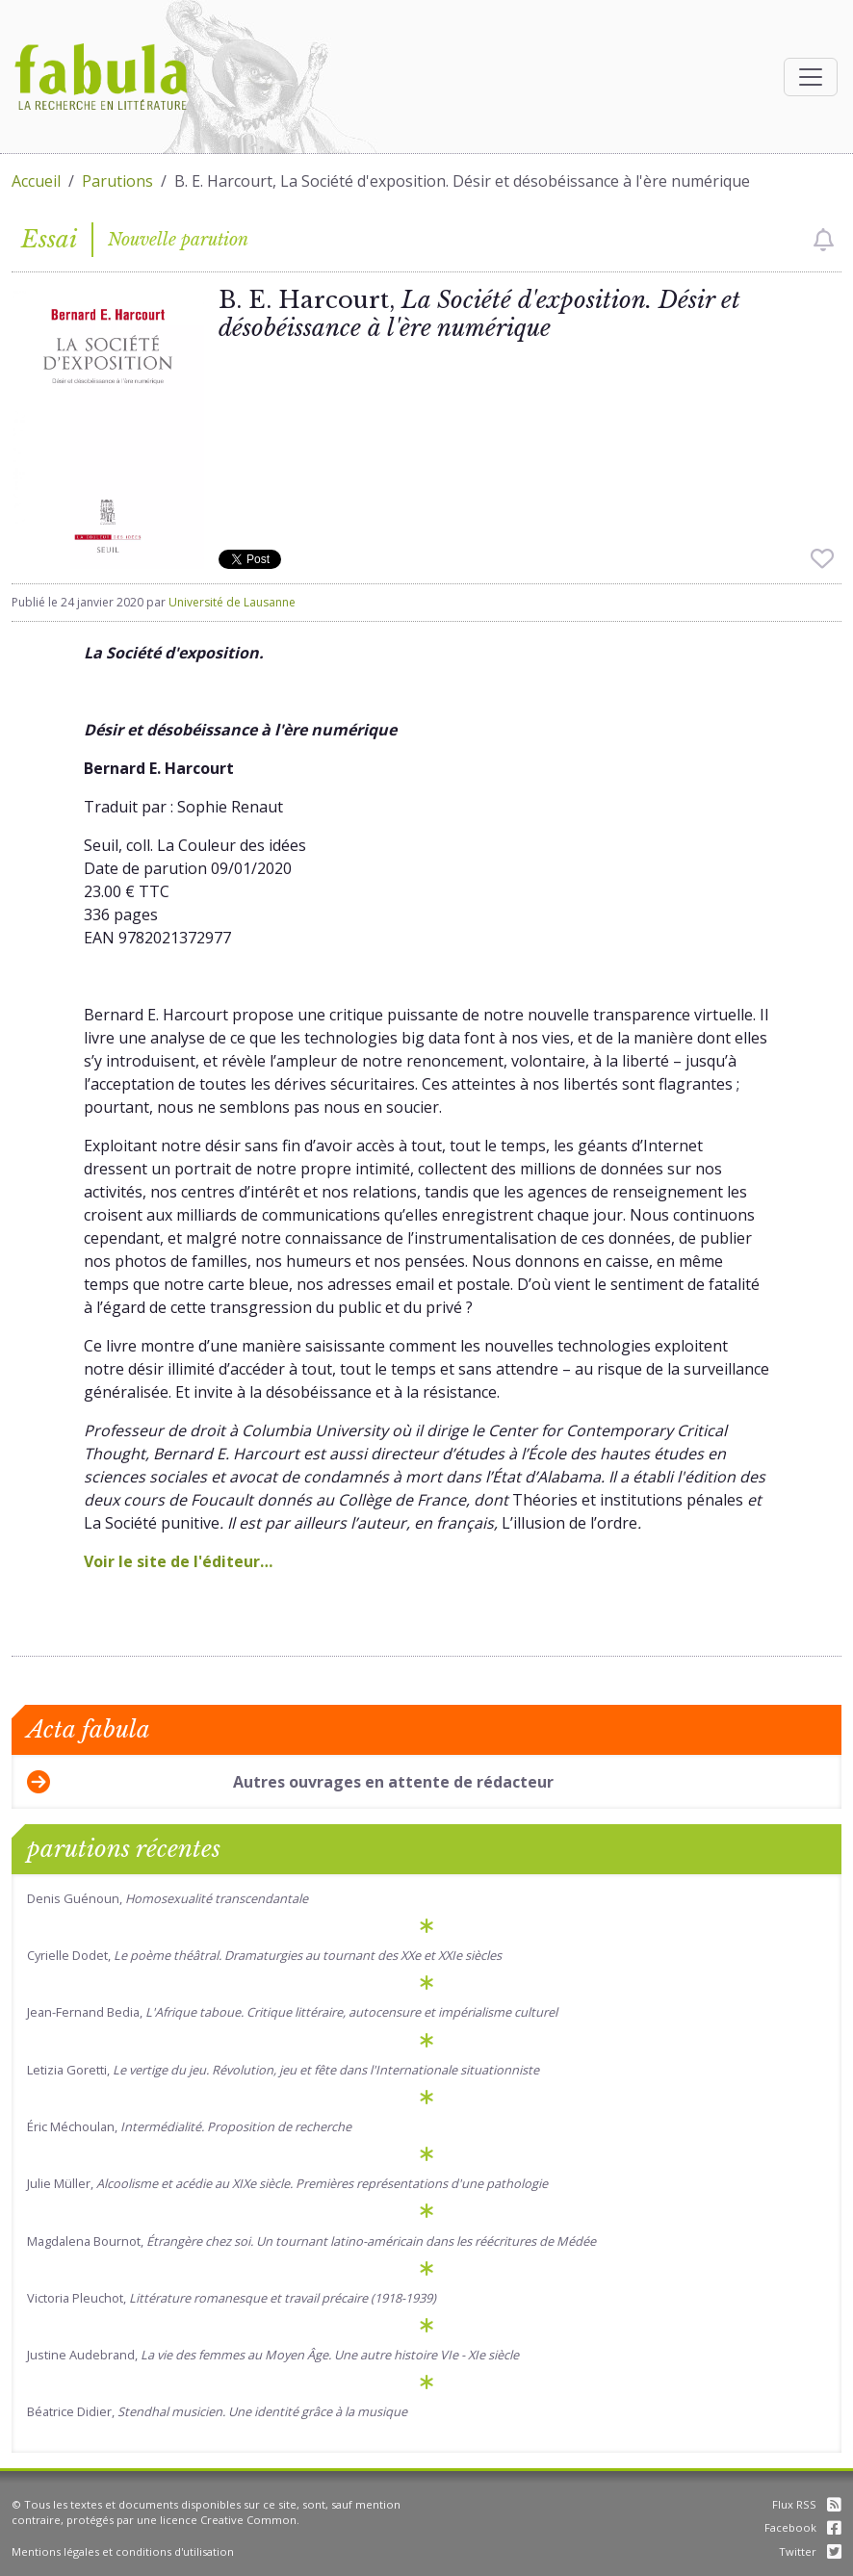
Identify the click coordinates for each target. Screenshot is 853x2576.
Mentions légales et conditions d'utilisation (123, 2551)
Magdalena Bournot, (311, 2241)
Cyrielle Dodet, (264, 1955)
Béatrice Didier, (217, 2411)
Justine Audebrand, (273, 2354)
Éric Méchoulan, (189, 2126)
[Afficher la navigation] (811, 77)
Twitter (810, 2551)
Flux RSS (806, 2504)
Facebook (802, 2527)
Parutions (117, 181)
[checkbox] (824, 239)
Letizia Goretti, (283, 2069)
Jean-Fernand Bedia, (292, 2012)
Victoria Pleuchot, (231, 2297)
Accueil (36, 181)
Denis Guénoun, (167, 1898)
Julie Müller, (287, 2183)
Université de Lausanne (232, 602)
